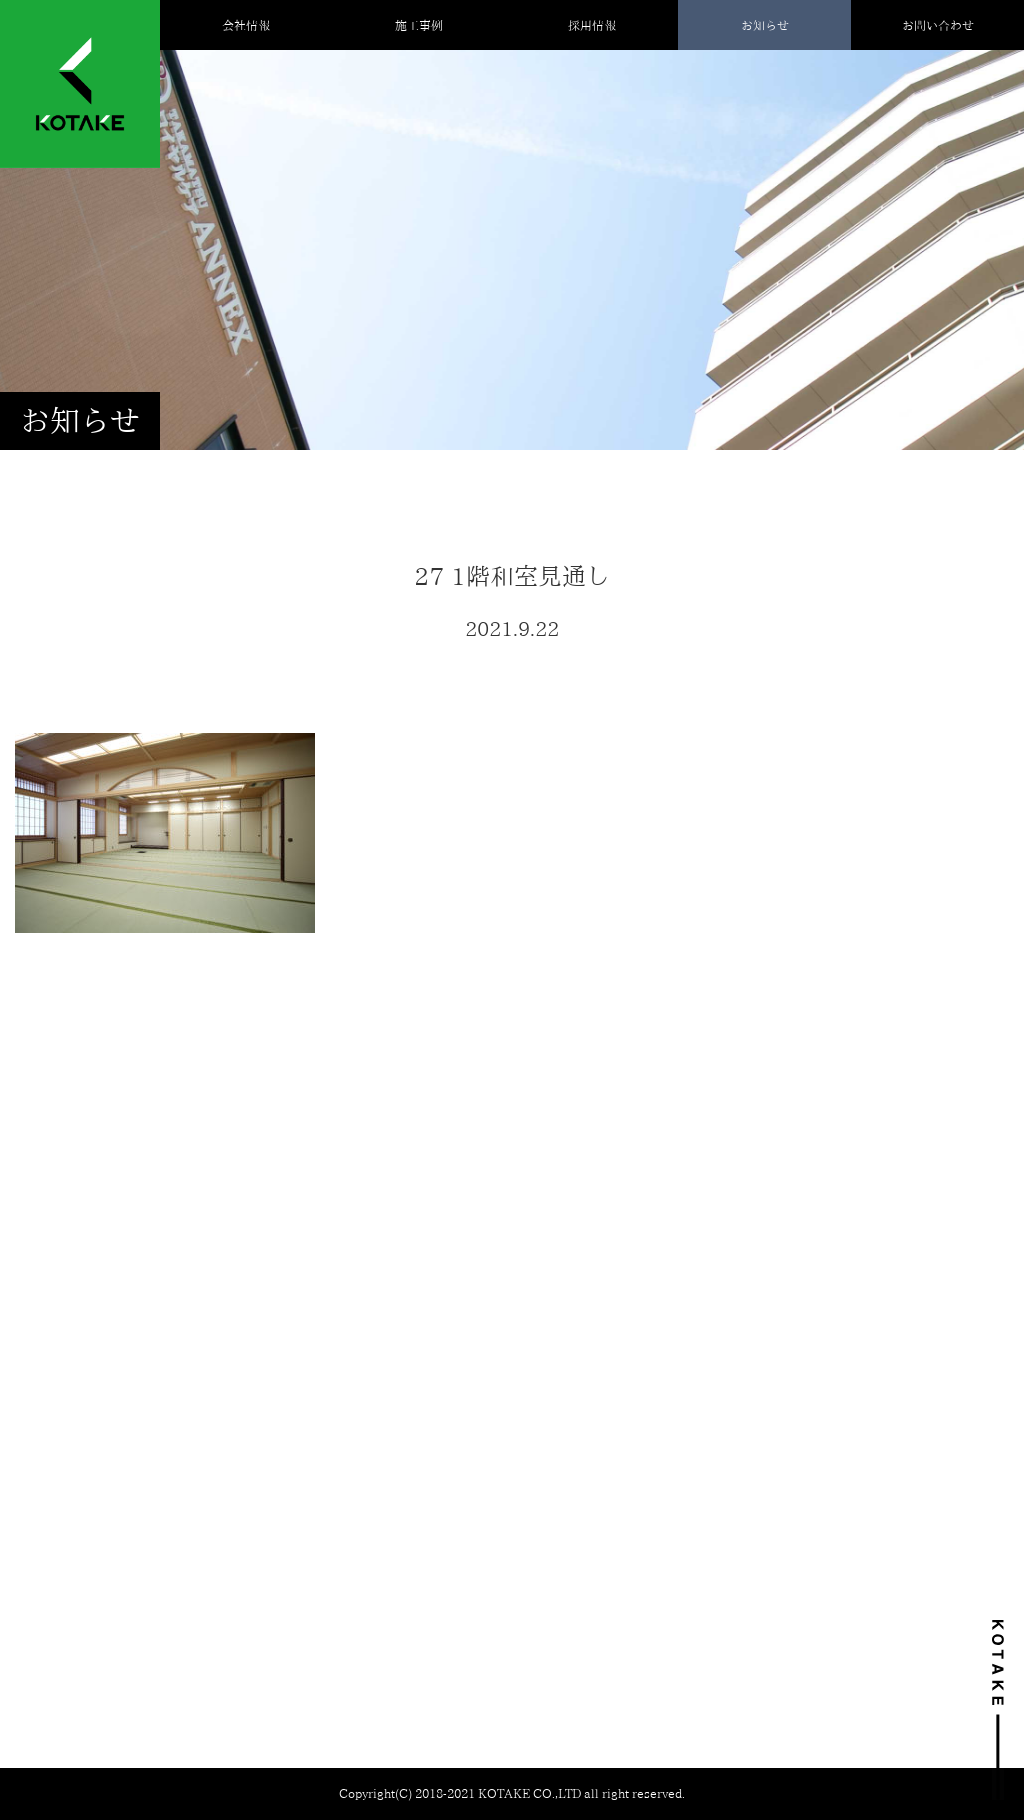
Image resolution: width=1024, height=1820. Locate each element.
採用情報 (592, 25)
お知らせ (765, 25)
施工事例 (419, 25)
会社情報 (246, 25)
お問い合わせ (938, 25)
